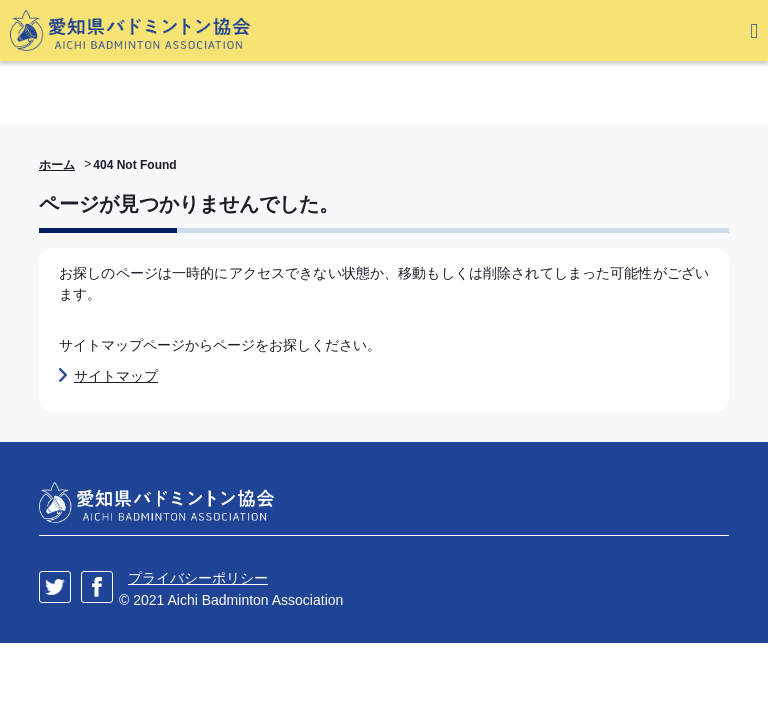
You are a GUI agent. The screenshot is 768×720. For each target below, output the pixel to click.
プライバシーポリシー (198, 578)
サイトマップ (116, 376)
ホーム (57, 165)
